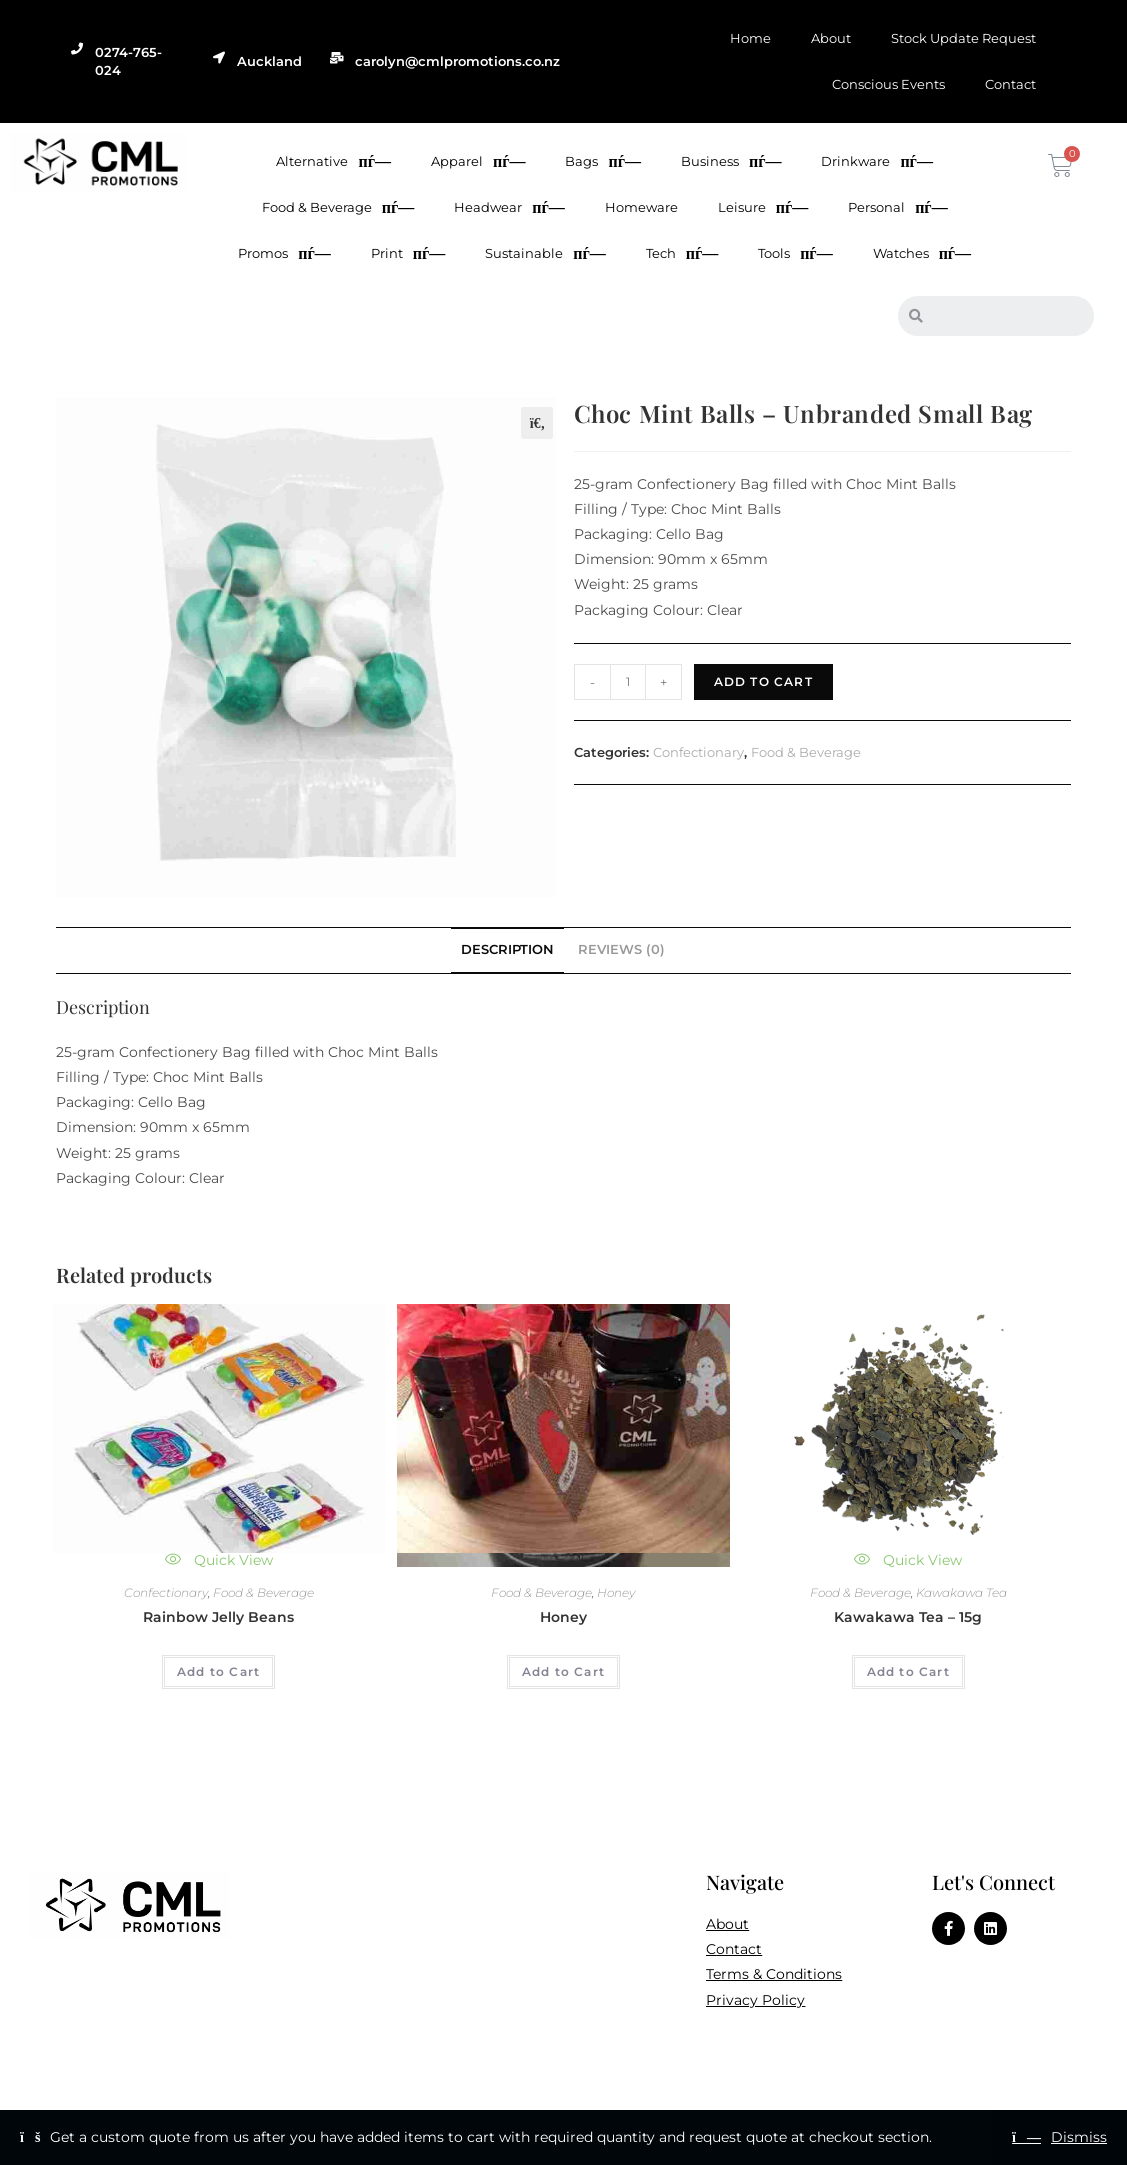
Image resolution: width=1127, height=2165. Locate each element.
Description (507, 949)
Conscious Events (888, 84)
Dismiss (1079, 2137)
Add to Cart (763, 681)
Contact (1010, 84)
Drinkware (876, 161)
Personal (897, 207)
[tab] (507, 950)
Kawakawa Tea (961, 1592)
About (831, 38)
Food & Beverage (338, 207)
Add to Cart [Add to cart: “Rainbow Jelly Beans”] (218, 1671)
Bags (602, 161)
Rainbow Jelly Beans (218, 1617)
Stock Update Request (963, 38)
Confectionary (698, 752)
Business (731, 161)
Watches (922, 253)
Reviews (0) (621, 949)
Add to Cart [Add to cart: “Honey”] (563, 1671)
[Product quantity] (628, 682)
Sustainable (545, 253)
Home (750, 38)
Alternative (333, 161)
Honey (616, 1592)
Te (713, 1974)
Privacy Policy (755, 2000)
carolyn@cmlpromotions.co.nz (457, 61)
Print (408, 253)
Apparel (478, 161)
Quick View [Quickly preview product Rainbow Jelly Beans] (219, 1560)
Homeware (641, 207)
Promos (284, 253)
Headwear (509, 207)
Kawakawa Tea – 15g (908, 1617)
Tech (682, 253)
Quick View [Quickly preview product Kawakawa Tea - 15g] (908, 1560)
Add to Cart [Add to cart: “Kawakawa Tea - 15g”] (908, 1671)
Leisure (763, 207)
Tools (795, 253)
